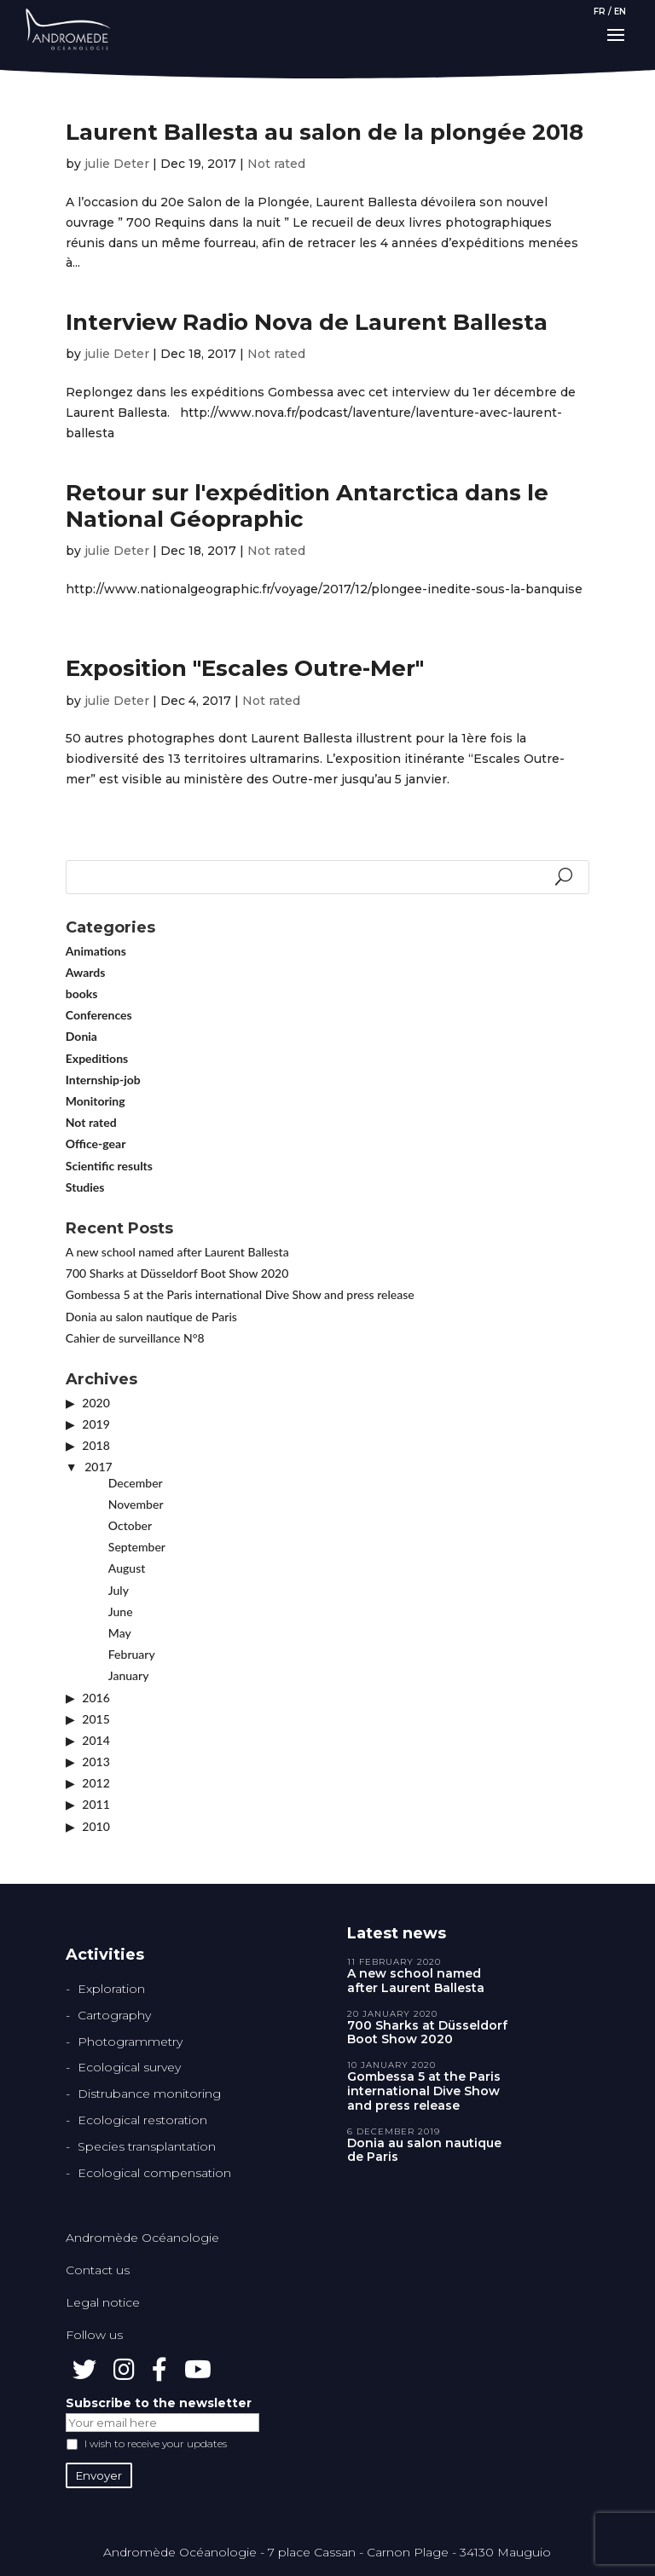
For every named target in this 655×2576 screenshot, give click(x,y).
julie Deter (116, 163)
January (128, 1675)
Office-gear (96, 1143)
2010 (95, 1826)
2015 (95, 1719)
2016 (95, 1697)
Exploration (111, 1988)
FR (600, 11)
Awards (86, 972)
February (131, 1654)
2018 (95, 1445)
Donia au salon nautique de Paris (151, 1316)
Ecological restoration (142, 2120)
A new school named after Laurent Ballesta (177, 1252)
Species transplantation (147, 2146)
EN (620, 11)
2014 (95, 1740)
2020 (95, 1402)
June (120, 1611)
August (126, 1568)
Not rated (276, 163)
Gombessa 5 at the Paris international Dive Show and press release (240, 1294)
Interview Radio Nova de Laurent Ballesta (307, 322)
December (135, 1483)
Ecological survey (129, 2067)
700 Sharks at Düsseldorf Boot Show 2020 (177, 1273)
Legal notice (103, 2302)
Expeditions (97, 1058)
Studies (85, 1187)
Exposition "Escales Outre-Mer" (245, 668)
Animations (96, 951)
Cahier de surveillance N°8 (135, 1338)
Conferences (99, 1015)
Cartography (114, 2015)
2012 (95, 1783)
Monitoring (95, 1101)
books (82, 993)
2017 (98, 1466)
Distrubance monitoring (149, 2093)
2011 (95, 1804)
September (136, 1546)
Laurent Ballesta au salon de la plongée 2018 (324, 132)
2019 (95, 1424)
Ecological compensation (154, 2172)
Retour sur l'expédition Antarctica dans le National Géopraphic (307, 506)
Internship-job (103, 1079)
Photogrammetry (130, 2041)
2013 (95, 1761)
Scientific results (109, 1165)
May (119, 1633)
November (136, 1504)
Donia (81, 1036)
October (130, 1525)
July (118, 1590)
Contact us (98, 2270)
